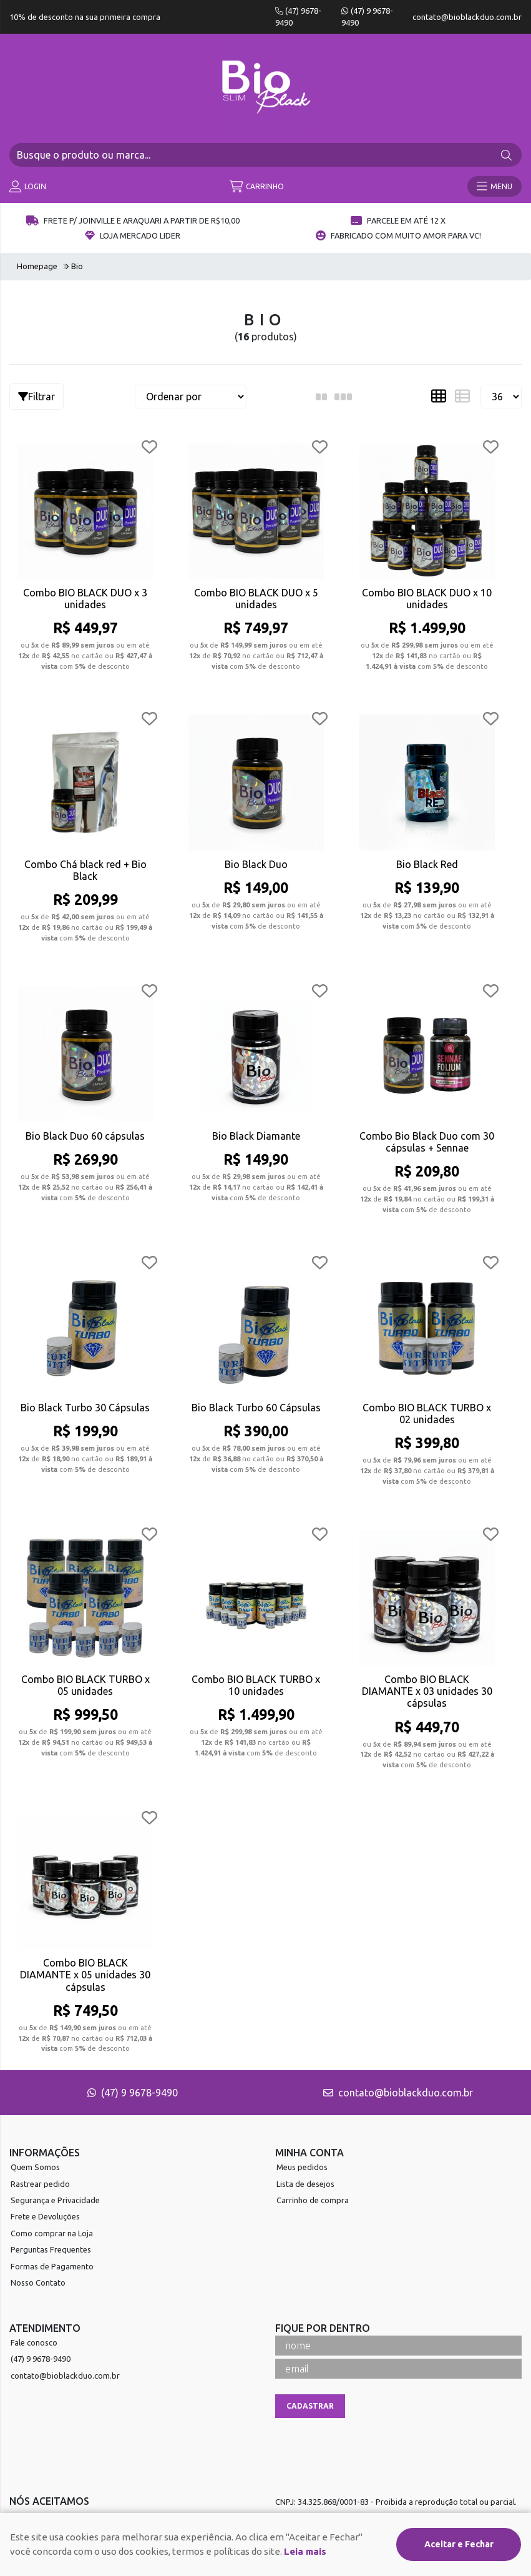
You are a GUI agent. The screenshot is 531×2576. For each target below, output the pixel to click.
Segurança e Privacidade (55, 2200)
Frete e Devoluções (45, 2216)
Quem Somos (35, 2167)
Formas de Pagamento (52, 2266)
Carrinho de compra (312, 2200)
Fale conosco (34, 2342)
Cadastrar (310, 2406)
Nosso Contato (38, 2282)
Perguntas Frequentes (51, 2249)
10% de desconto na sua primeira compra (84, 16)
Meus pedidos (302, 2167)
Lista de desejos (305, 2183)
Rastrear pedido (40, 2183)
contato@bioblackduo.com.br (467, 16)
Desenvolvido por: (266, 2566)
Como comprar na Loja (52, 2233)
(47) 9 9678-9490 (132, 2092)
